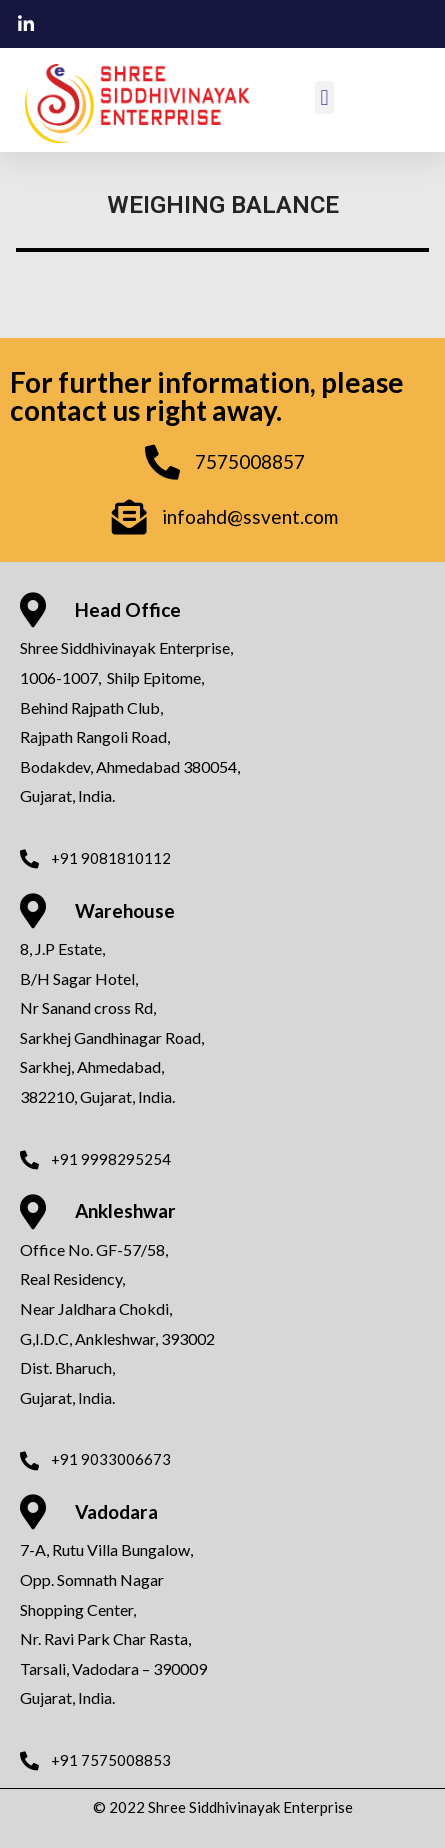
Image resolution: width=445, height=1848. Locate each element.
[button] (324, 97)
